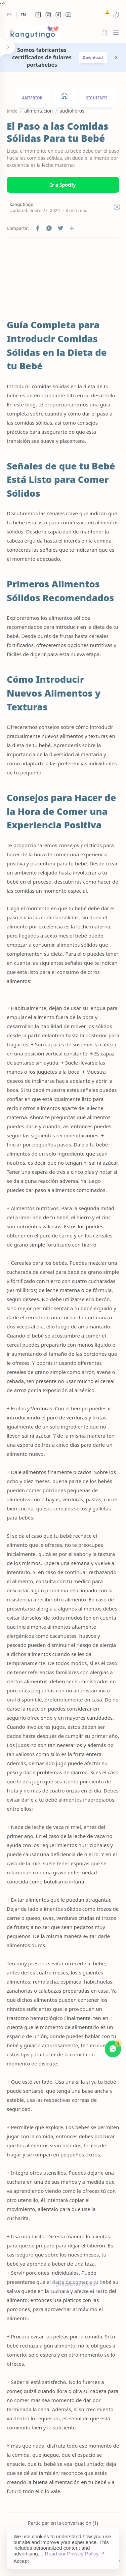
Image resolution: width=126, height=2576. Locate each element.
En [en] (23, 15)
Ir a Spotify (63, 185)
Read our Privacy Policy (72, 2553)
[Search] (104, 33)
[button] (38, 14)
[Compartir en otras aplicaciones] (72, 228)
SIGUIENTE (97, 98)
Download (93, 57)
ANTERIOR (32, 98)
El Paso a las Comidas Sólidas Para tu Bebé (57, 132)
